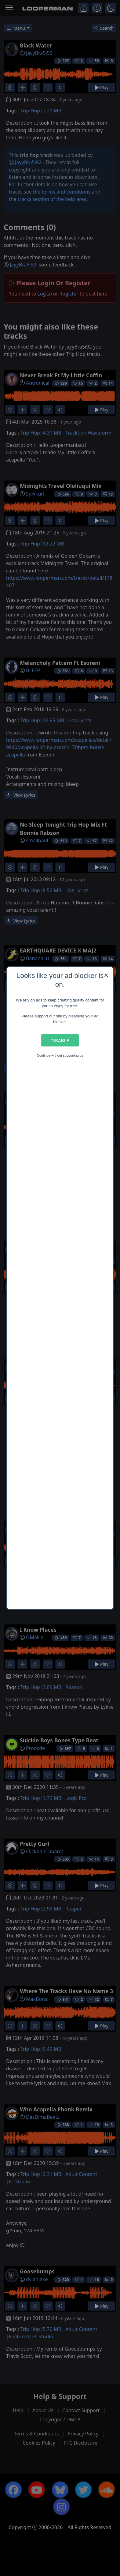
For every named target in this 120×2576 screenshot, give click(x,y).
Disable (60, 1040)
